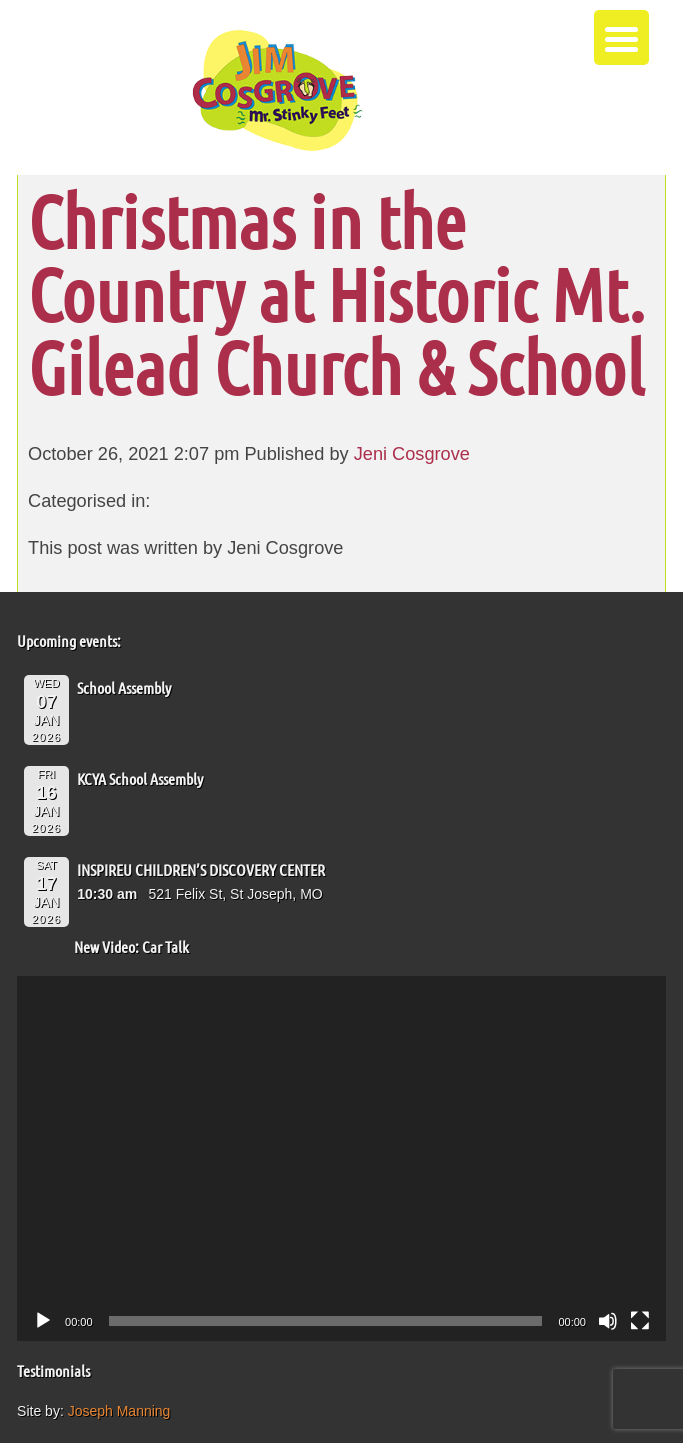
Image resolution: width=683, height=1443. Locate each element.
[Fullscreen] (640, 1321)
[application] (341, 1158)
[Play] (43, 1321)
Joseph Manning (119, 1411)
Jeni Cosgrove (412, 454)
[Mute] (608, 1321)
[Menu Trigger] (621, 37)
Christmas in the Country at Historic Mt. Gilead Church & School (336, 293)
